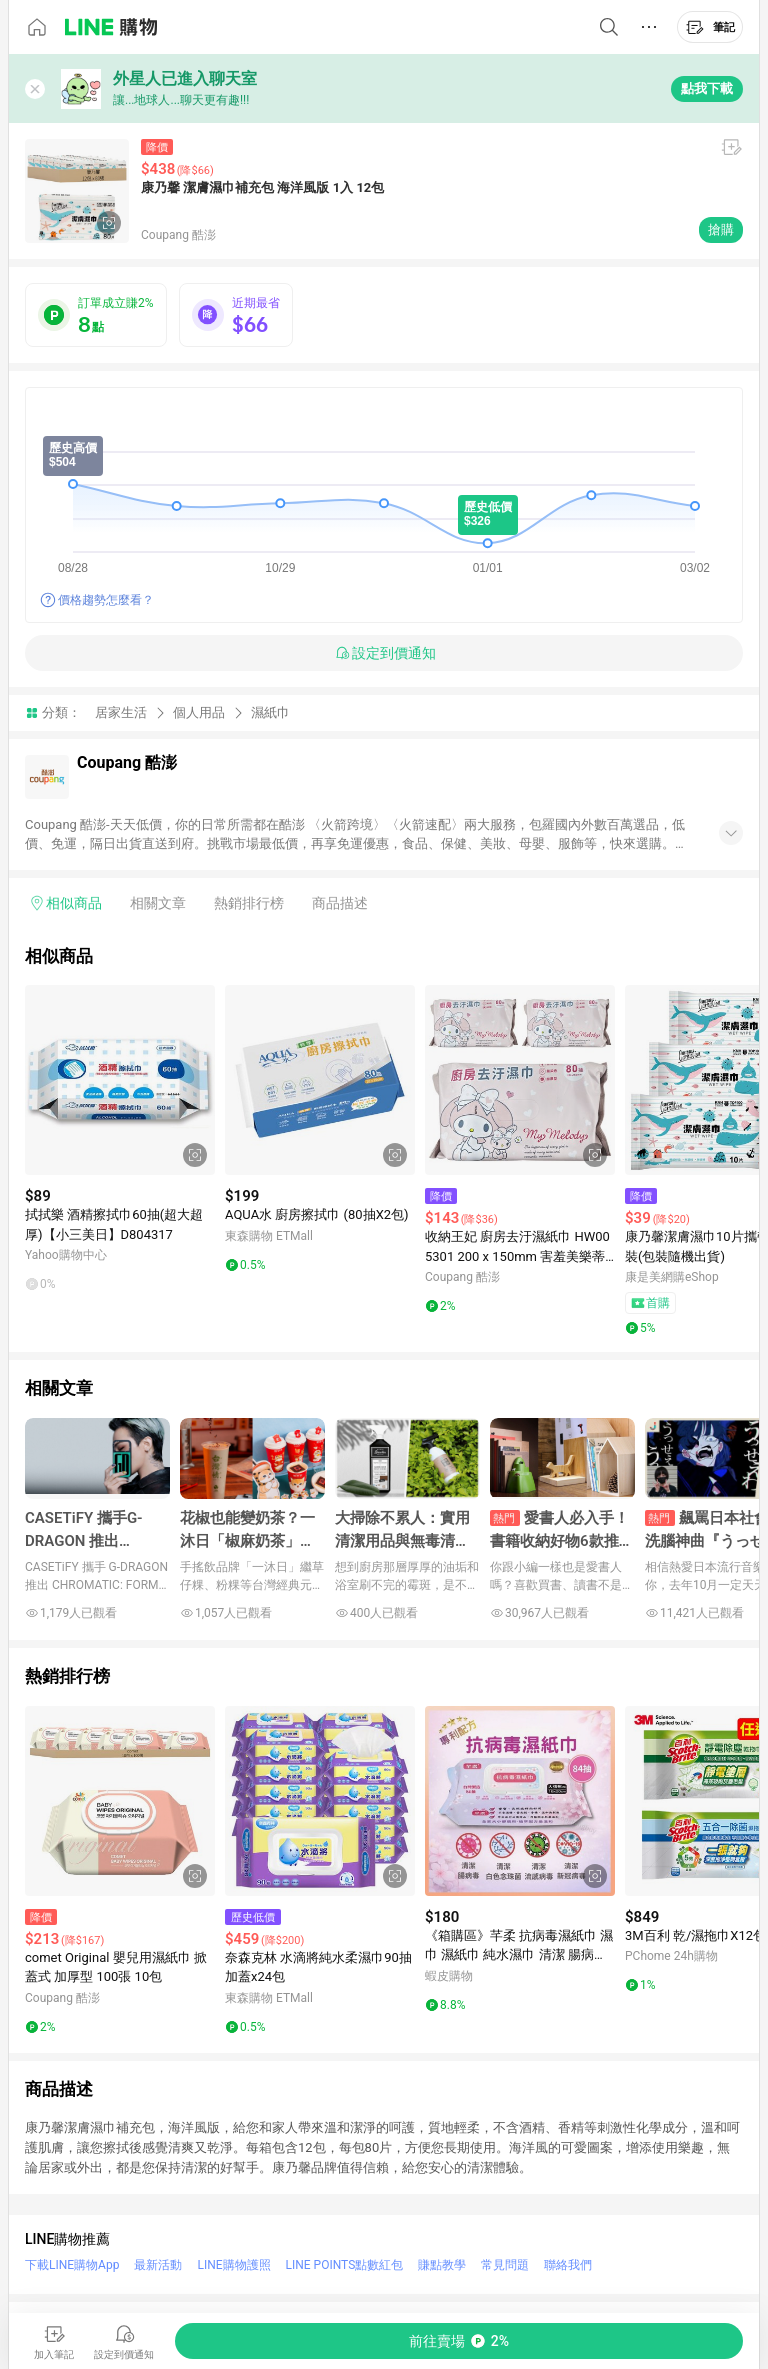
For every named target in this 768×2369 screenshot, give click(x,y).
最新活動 (158, 2265)
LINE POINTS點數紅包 (345, 2265)
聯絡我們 (568, 2265)
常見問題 (505, 2265)
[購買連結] (459, 2341)
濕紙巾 (270, 712)
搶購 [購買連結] (721, 229)
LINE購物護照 (233, 2265)
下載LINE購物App (72, 2265)
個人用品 (199, 712)
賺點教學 (442, 2265)
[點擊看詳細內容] (120, 1080)
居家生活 (121, 712)
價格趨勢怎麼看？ (106, 600)
